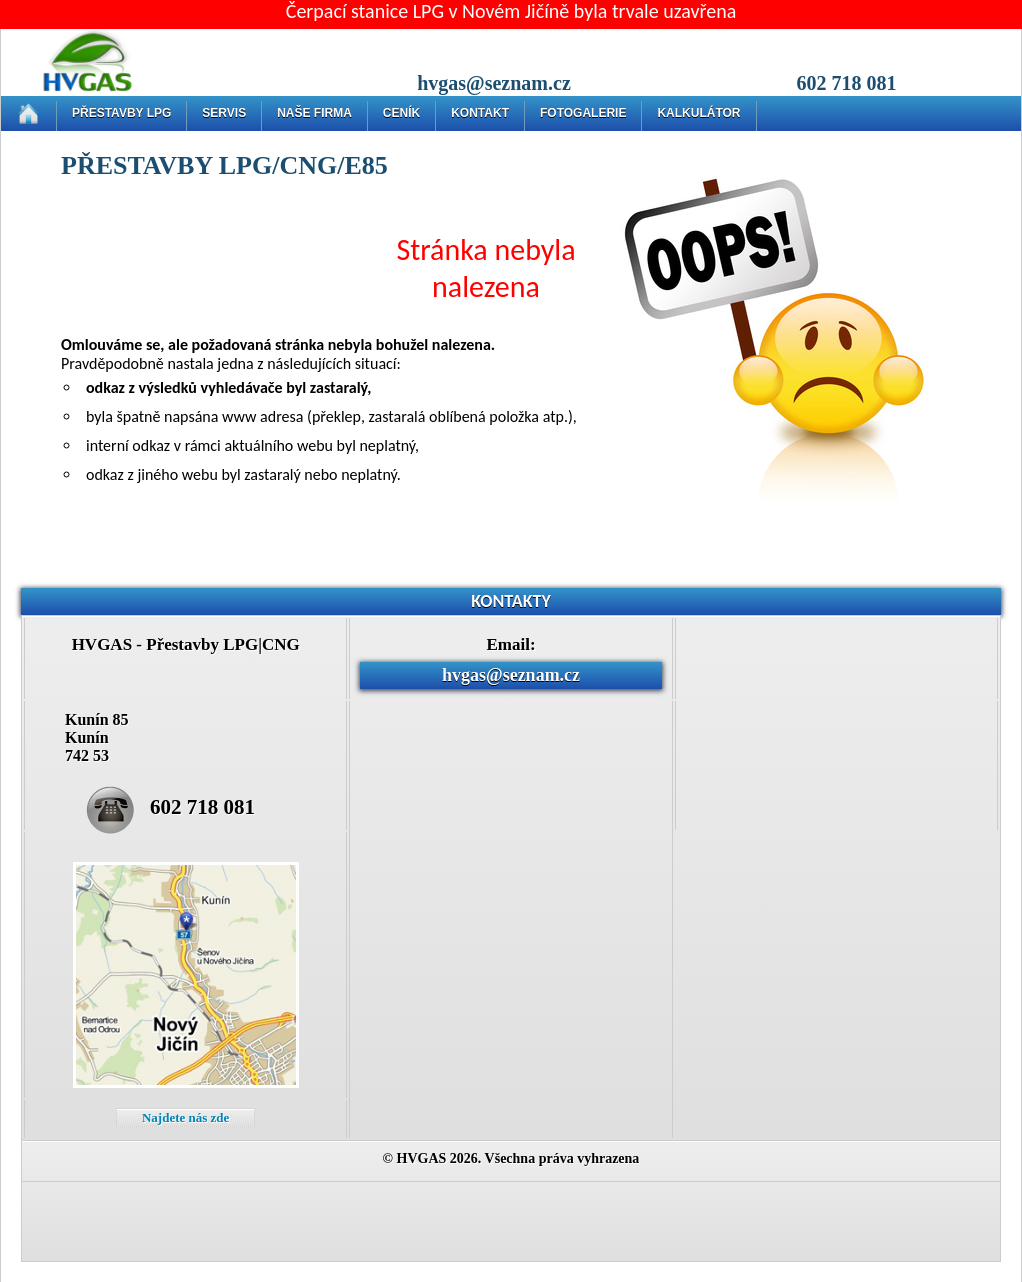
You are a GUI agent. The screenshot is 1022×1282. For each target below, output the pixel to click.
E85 (365, 165)
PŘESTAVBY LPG (121, 113)
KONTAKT (480, 113)
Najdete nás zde (185, 1117)
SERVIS (224, 113)
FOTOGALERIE (583, 113)
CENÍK (401, 113)
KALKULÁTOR (698, 113)
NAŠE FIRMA (314, 113)
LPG (245, 165)
